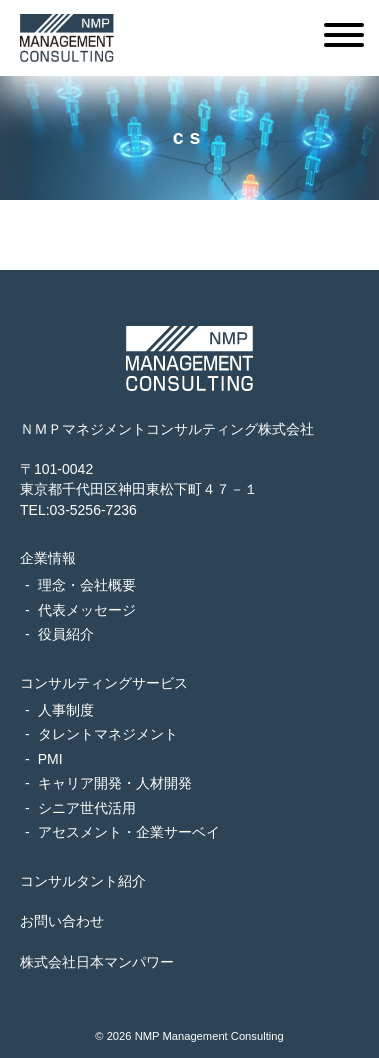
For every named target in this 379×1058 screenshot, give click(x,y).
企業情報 (48, 558)
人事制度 (66, 710)
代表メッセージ (87, 610)
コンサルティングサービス (104, 683)
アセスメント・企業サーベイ (129, 832)
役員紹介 (66, 634)
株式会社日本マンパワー (97, 962)
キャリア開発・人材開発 (115, 783)
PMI (50, 759)
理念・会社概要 (87, 585)
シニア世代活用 (87, 808)
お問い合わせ (62, 921)
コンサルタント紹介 (83, 881)
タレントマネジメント (108, 734)
